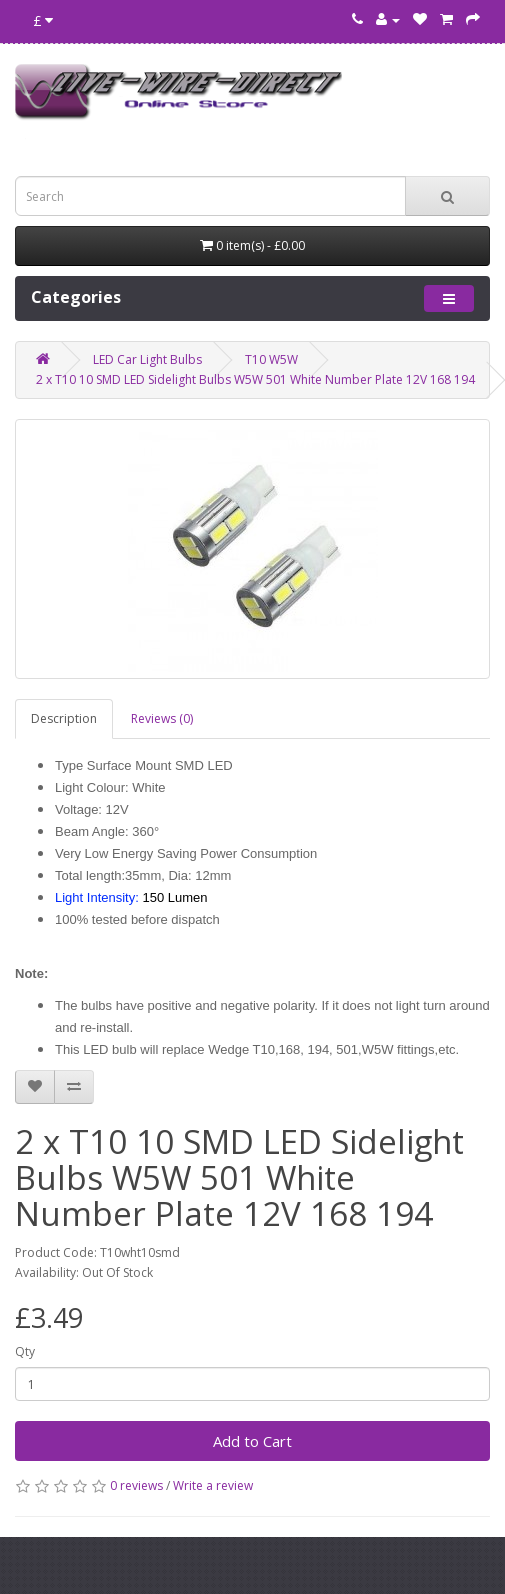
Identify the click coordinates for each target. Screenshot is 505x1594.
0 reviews (136, 1485)
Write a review (213, 1485)
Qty (25, 1351)
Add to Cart (252, 1441)
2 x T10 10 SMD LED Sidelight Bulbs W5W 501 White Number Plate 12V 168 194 (255, 379)
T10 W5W (271, 359)
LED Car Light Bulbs (147, 359)
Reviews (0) (162, 718)
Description (64, 718)
